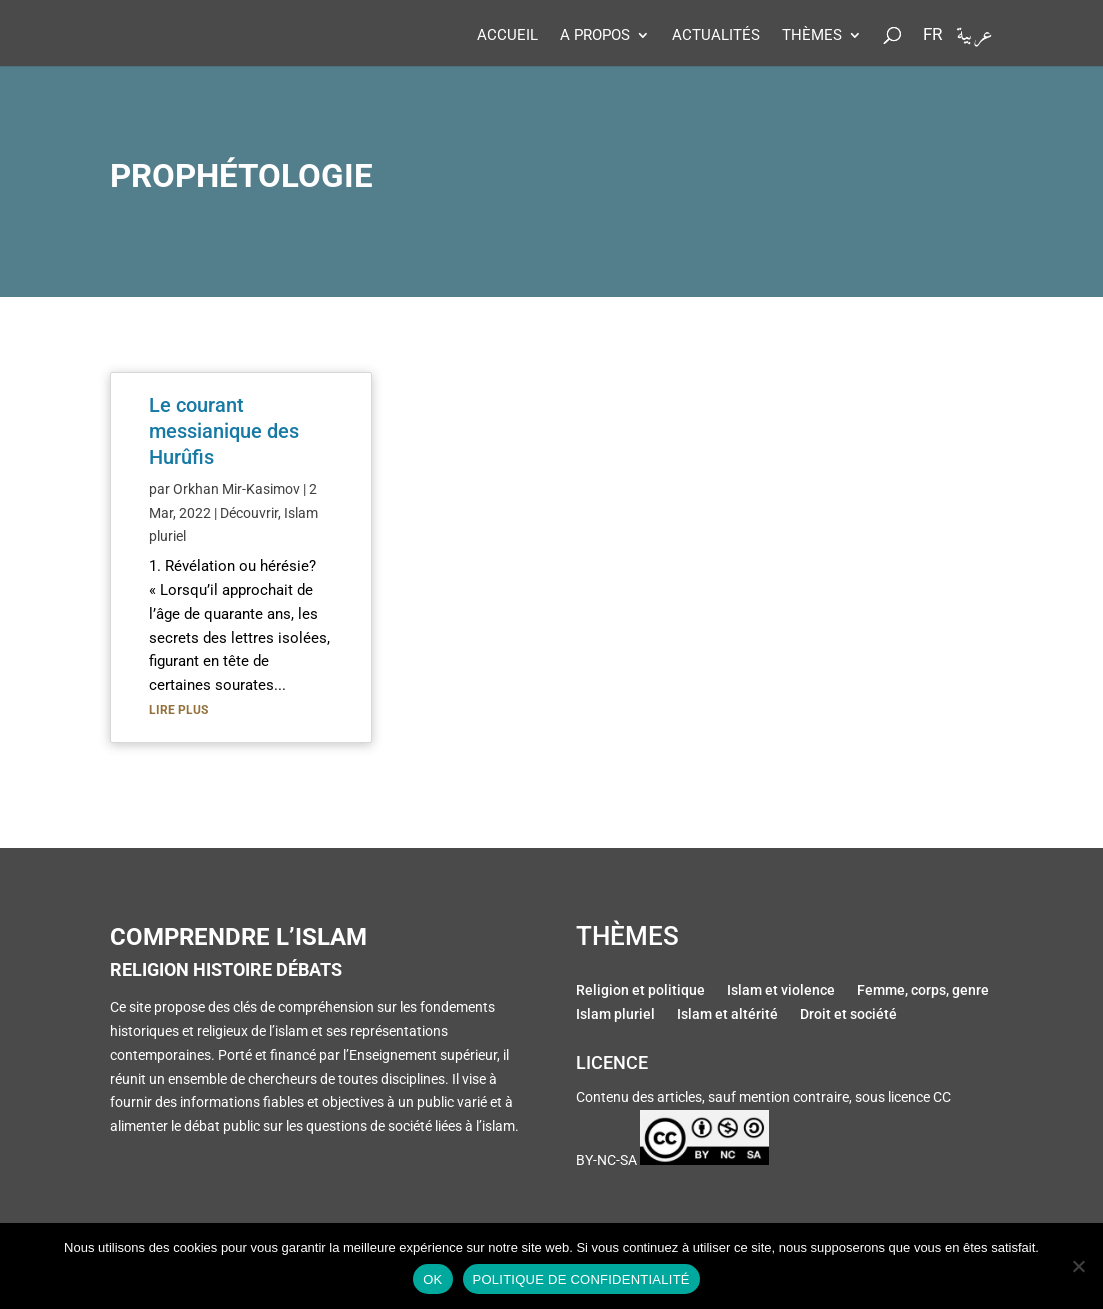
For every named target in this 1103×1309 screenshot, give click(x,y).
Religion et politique (640, 992)
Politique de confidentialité (581, 1279)
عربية (974, 39)
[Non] (1078, 1266)
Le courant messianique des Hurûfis (224, 431)
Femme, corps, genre (923, 992)
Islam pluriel (615, 1016)
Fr (932, 35)
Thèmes (812, 36)
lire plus (178, 710)
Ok (432, 1279)
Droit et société (848, 1016)
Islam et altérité (727, 1016)
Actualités (716, 36)
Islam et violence (781, 992)
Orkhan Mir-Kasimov (236, 489)
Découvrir (249, 513)
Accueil (507, 36)
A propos (595, 36)
